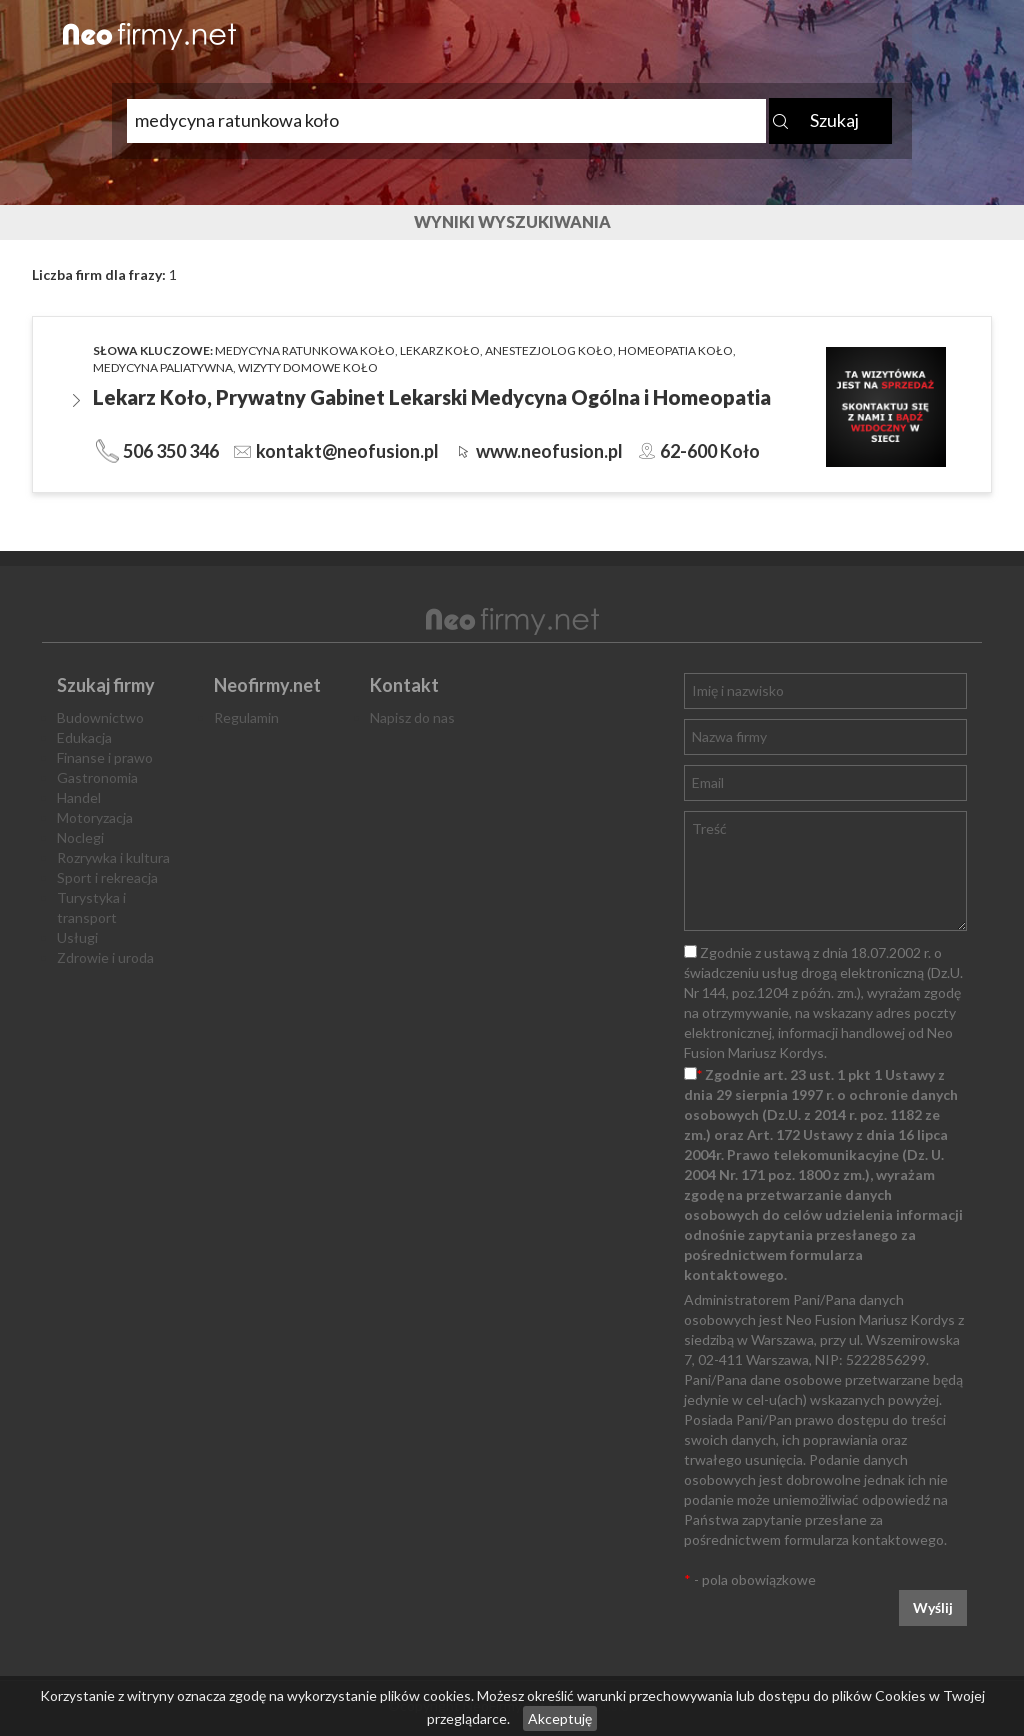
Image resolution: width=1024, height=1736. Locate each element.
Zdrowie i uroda (105, 957)
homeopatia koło (675, 350)
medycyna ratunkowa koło (305, 350)
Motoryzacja (95, 817)
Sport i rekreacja (107, 877)
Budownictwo (100, 717)
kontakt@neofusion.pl (347, 451)
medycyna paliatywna (163, 367)
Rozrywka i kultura (113, 857)
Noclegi (80, 837)
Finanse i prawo (105, 757)
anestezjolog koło (549, 350)
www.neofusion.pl (549, 451)
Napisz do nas (412, 717)
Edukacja (84, 737)
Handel (79, 797)
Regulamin (246, 717)
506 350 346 (171, 451)
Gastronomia (97, 777)
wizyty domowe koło (308, 367)
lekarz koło (440, 350)
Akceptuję (560, 1718)
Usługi (77, 937)
